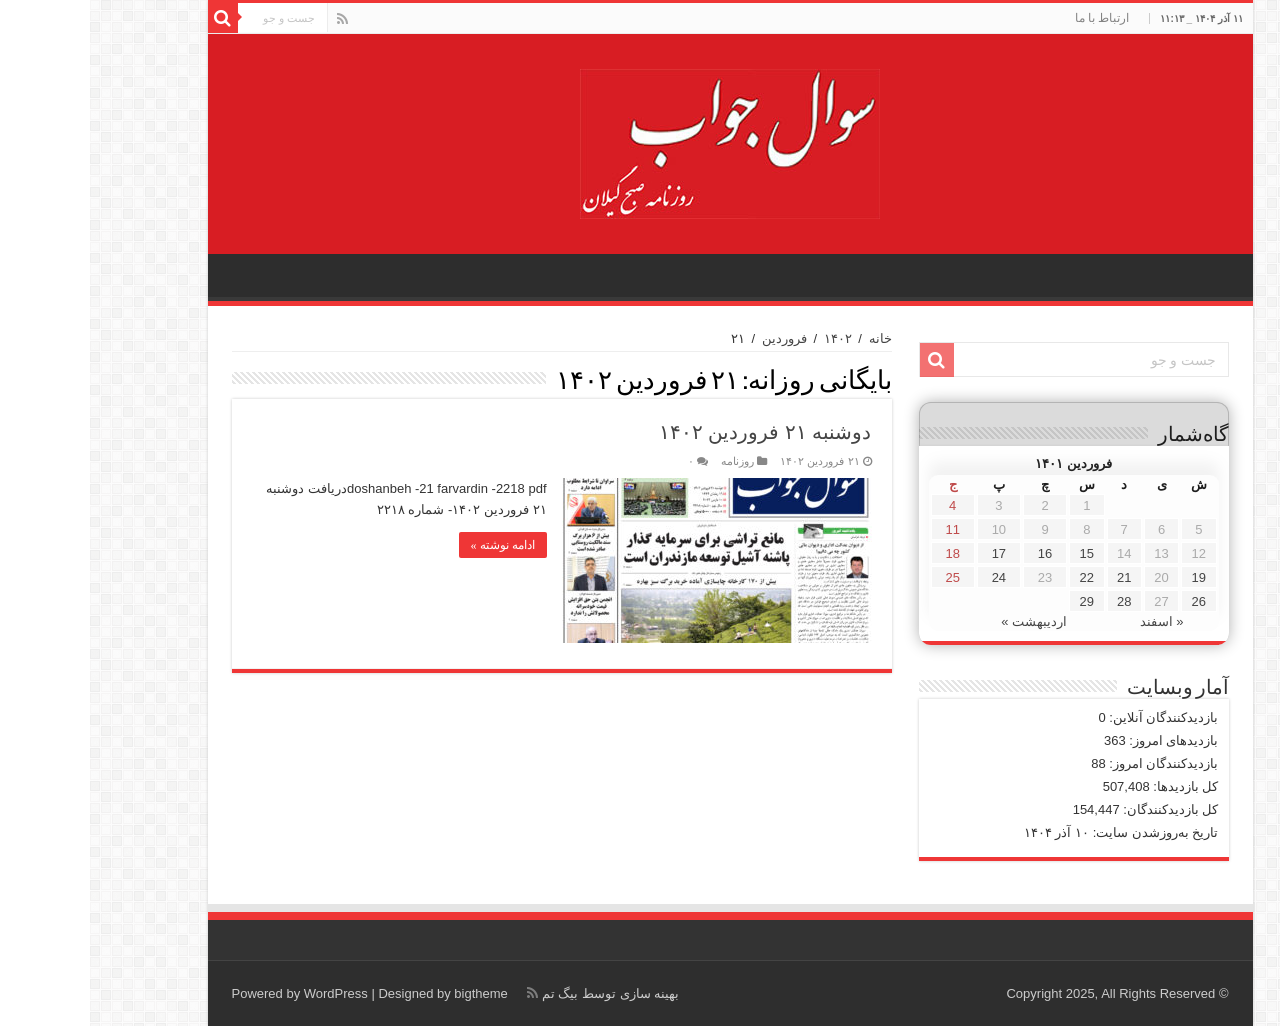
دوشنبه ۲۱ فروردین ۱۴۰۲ (675, 432)
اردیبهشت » (944, 621)
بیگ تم (470, 993)
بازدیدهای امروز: (1082, 740)
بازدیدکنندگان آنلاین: (1072, 717)
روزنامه (647, 461)
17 (909, 553)
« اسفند (1072, 621)
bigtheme (390, 993)
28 (1034, 601)
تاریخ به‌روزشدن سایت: (1063, 832)
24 (909, 577)
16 (955, 553)
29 (997, 601)
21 (1034, 577)
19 (1109, 577)
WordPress (246, 993)
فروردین (694, 338)
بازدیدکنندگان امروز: (1072, 763)
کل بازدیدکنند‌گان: (1079, 809)
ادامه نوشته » (413, 545)
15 (997, 553)
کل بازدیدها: (1094, 786)
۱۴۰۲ (748, 338)
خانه (790, 338)
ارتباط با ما (1012, 18)
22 (997, 577)
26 (1109, 601)
